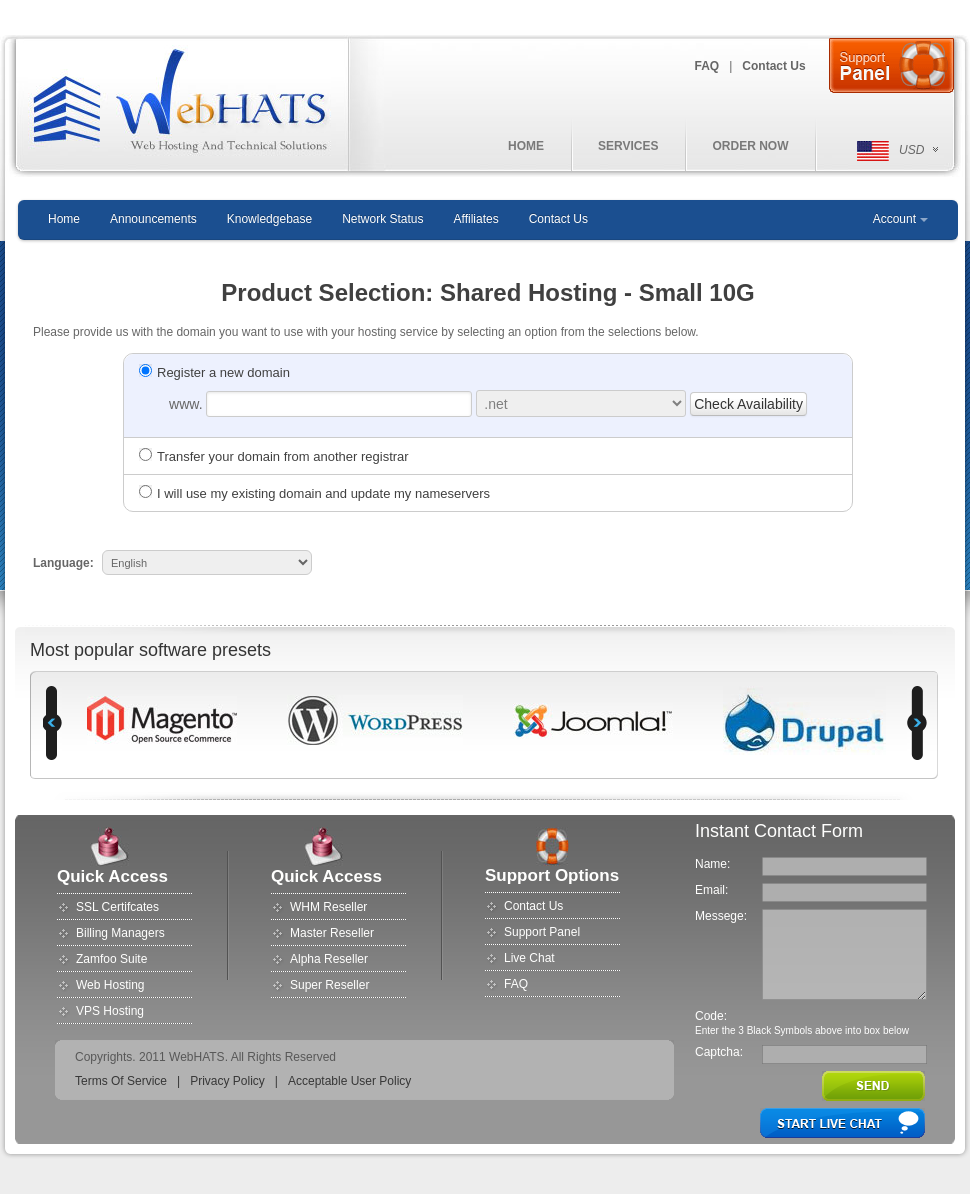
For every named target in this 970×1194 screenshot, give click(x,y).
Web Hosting (110, 985)
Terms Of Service (121, 1081)
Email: (711, 890)
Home (64, 219)
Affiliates (476, 219)
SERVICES (628, 146)
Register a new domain (214, 372)
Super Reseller (329, 985)
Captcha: (719, 1052)
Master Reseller (332, 933)
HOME (526, 146)
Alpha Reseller (329, 959)
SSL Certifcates (117, 907)
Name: (712, 864)
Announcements (153, 219)
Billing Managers (120, 933)
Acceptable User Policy (349, 1081)
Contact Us (773, 66)
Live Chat (529, 958)
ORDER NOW (750, 146)
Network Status (382, 219)
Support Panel (542, 932)
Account (894, 219)
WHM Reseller (328, 907)
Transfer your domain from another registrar (274, 456)
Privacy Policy (227, 1081)
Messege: (721, 916)
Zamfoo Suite (111, 959)
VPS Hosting (110, 1011)
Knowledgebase (269, 219)
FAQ (707, 66)
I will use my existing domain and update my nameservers (314, 493)
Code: (711, 1016)
